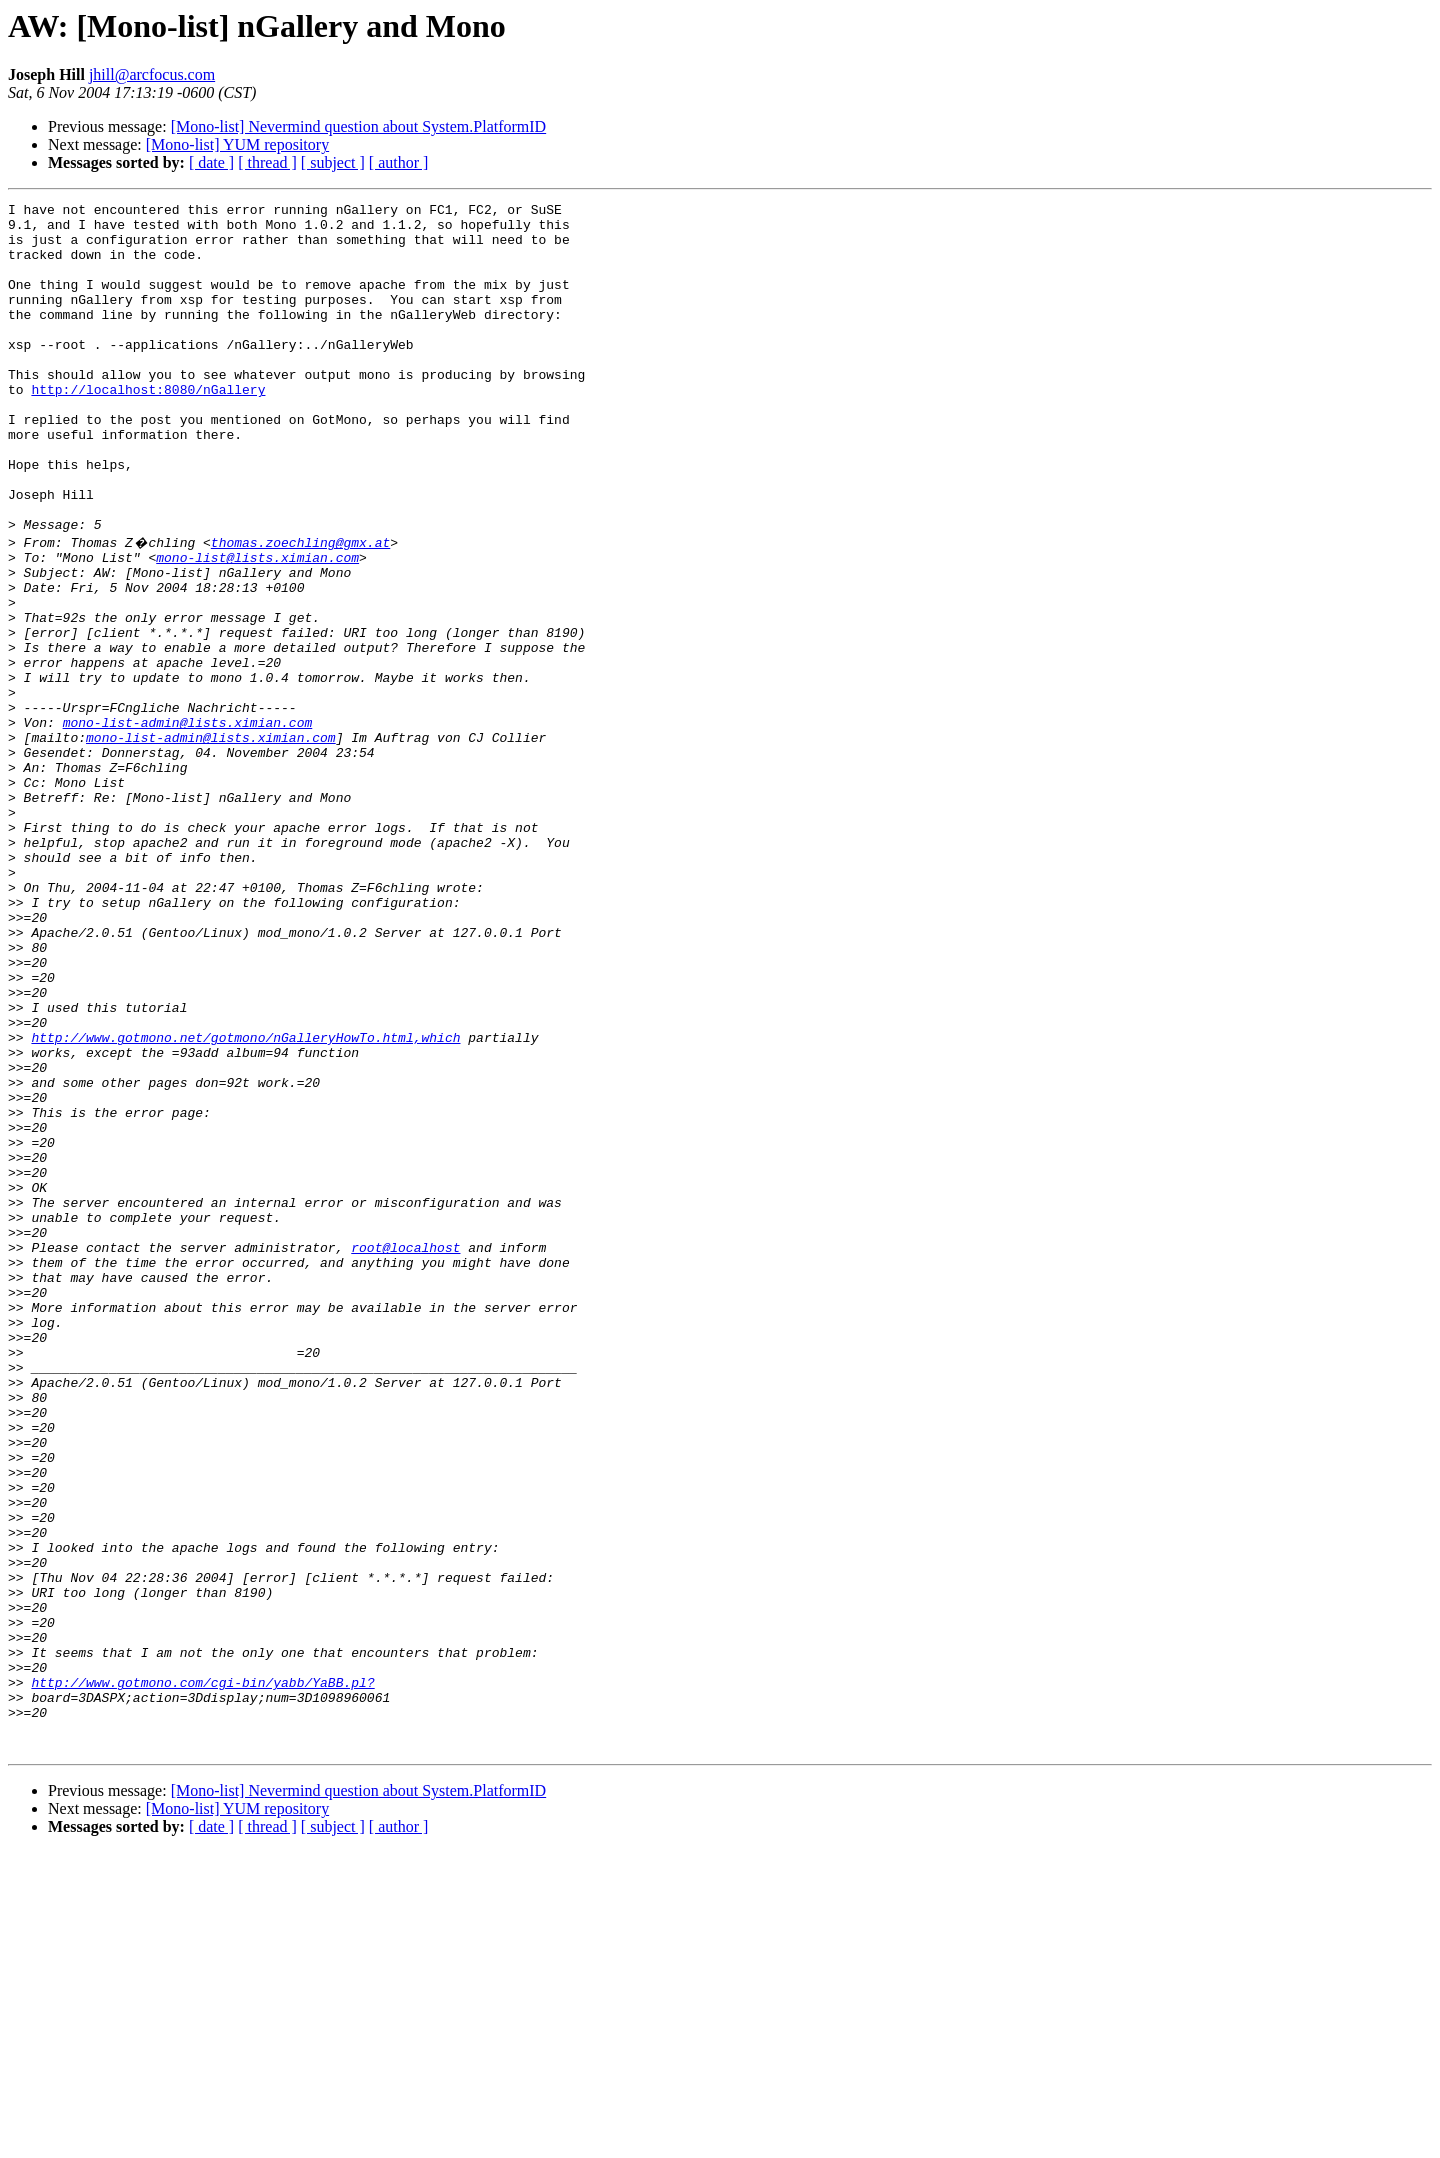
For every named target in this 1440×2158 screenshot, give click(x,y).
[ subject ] (333, 162)
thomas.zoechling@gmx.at (300, 608)
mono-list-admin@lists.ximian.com (188, 824)
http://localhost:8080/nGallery (148, 428)
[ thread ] (267, 162)
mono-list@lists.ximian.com (257, 626)
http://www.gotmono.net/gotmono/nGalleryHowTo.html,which (245, 1202)
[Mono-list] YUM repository (237, 144)
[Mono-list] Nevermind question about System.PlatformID (359, 126)
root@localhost (405, 1454)
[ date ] (211, 162)
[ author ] (399, 162)
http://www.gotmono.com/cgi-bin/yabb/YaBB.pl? (202, 1976)
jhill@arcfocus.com (152, 74)
